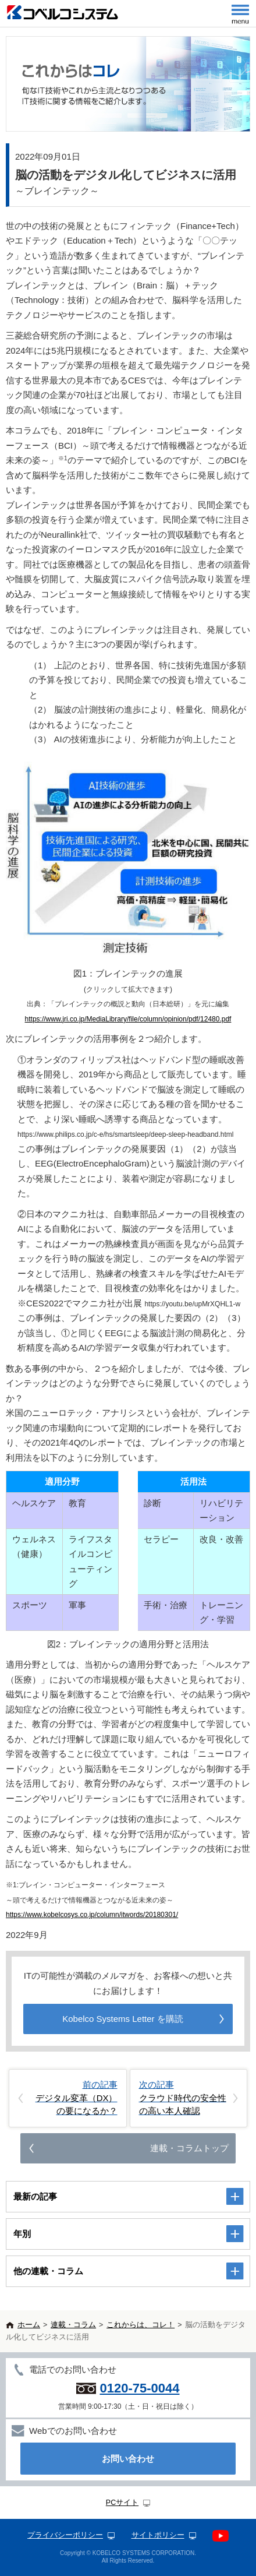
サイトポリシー (157, 2535)
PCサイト (122, 2503)
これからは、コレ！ (140, 2325)
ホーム (28, 2325)
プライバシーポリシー (65, 2535)
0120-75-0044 (139, 2388)
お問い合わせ (128, 2459)
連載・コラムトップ (189, 2148)
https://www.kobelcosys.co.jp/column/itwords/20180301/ (92, 1915)
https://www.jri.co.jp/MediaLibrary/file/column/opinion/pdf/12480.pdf (128, 1019)
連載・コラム (73, 2325)
